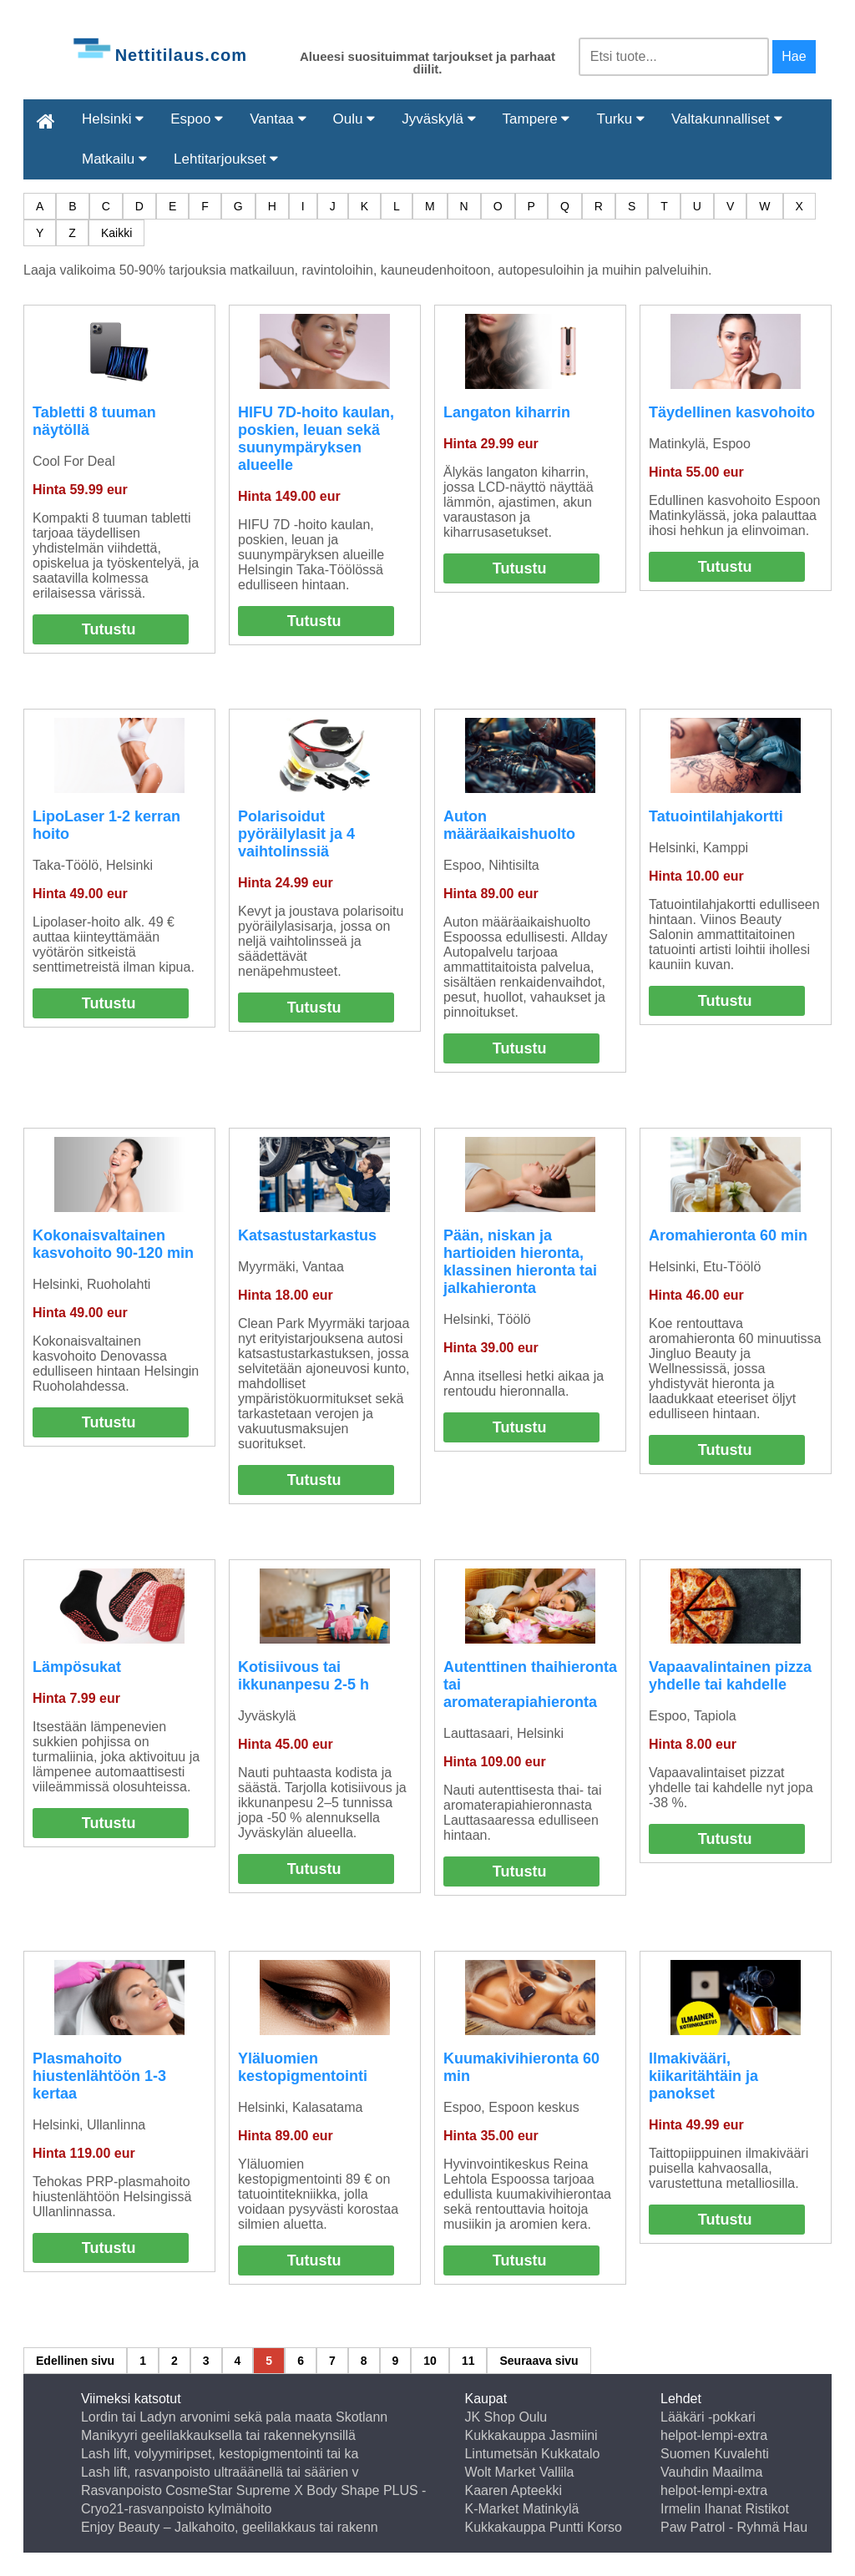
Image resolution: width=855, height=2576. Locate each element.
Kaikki (116, 233)
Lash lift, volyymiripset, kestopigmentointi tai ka (220, 2454)
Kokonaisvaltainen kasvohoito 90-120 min (113, 1244)
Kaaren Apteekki (513, 2490)
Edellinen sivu (75, 2360)
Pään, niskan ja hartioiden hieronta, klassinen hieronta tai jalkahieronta (520, 1261)
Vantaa (278, 119)
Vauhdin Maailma (711, 2472)
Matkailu (114, 159)
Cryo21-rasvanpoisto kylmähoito (176, 2509)
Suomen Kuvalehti (714, 2454)
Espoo (196, 119)
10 (430, 2360)
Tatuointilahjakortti (716, 816)
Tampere (536, 119)
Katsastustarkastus (307, 1235)
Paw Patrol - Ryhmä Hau (733, 2527)
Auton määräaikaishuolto (509, 825)
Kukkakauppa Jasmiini (530, 2435)
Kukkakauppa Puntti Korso (543, 2527)
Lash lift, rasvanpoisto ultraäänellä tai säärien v (220, 2472)
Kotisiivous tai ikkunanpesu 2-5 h (303, 1676)
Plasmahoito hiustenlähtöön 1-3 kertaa (99, 2076)
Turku (620, 119)
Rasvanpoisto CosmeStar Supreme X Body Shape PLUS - (254, 2490)
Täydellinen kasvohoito (732, 412)
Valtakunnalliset (726, 119)
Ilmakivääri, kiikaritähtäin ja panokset (703, 2076)
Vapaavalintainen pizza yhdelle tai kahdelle (730, 1676)
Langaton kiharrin (506, 412)
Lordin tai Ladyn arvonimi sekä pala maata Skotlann (234, 2417)
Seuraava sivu (538, 2360)
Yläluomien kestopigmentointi (302, 2067)
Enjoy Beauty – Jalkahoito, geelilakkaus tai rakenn (229, 2527)
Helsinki (113, 119)
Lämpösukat (77, 1667)
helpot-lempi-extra (713, 2435)
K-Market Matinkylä (521, 2509)
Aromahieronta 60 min (728, 1235)
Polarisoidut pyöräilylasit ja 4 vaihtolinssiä (296, 834)
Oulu (354, 119)
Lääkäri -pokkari (708, 2417)
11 (468, 2360)
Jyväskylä (438, 119)
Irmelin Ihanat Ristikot (724, 2509)
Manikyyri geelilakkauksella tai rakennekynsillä (218, 2435)
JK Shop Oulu (505, 2417)
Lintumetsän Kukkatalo (532, 2454)
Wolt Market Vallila (519, 2472)
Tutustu (109, 629)
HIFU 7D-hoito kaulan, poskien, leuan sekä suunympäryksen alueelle (316, 438)
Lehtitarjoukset (226, 159)
